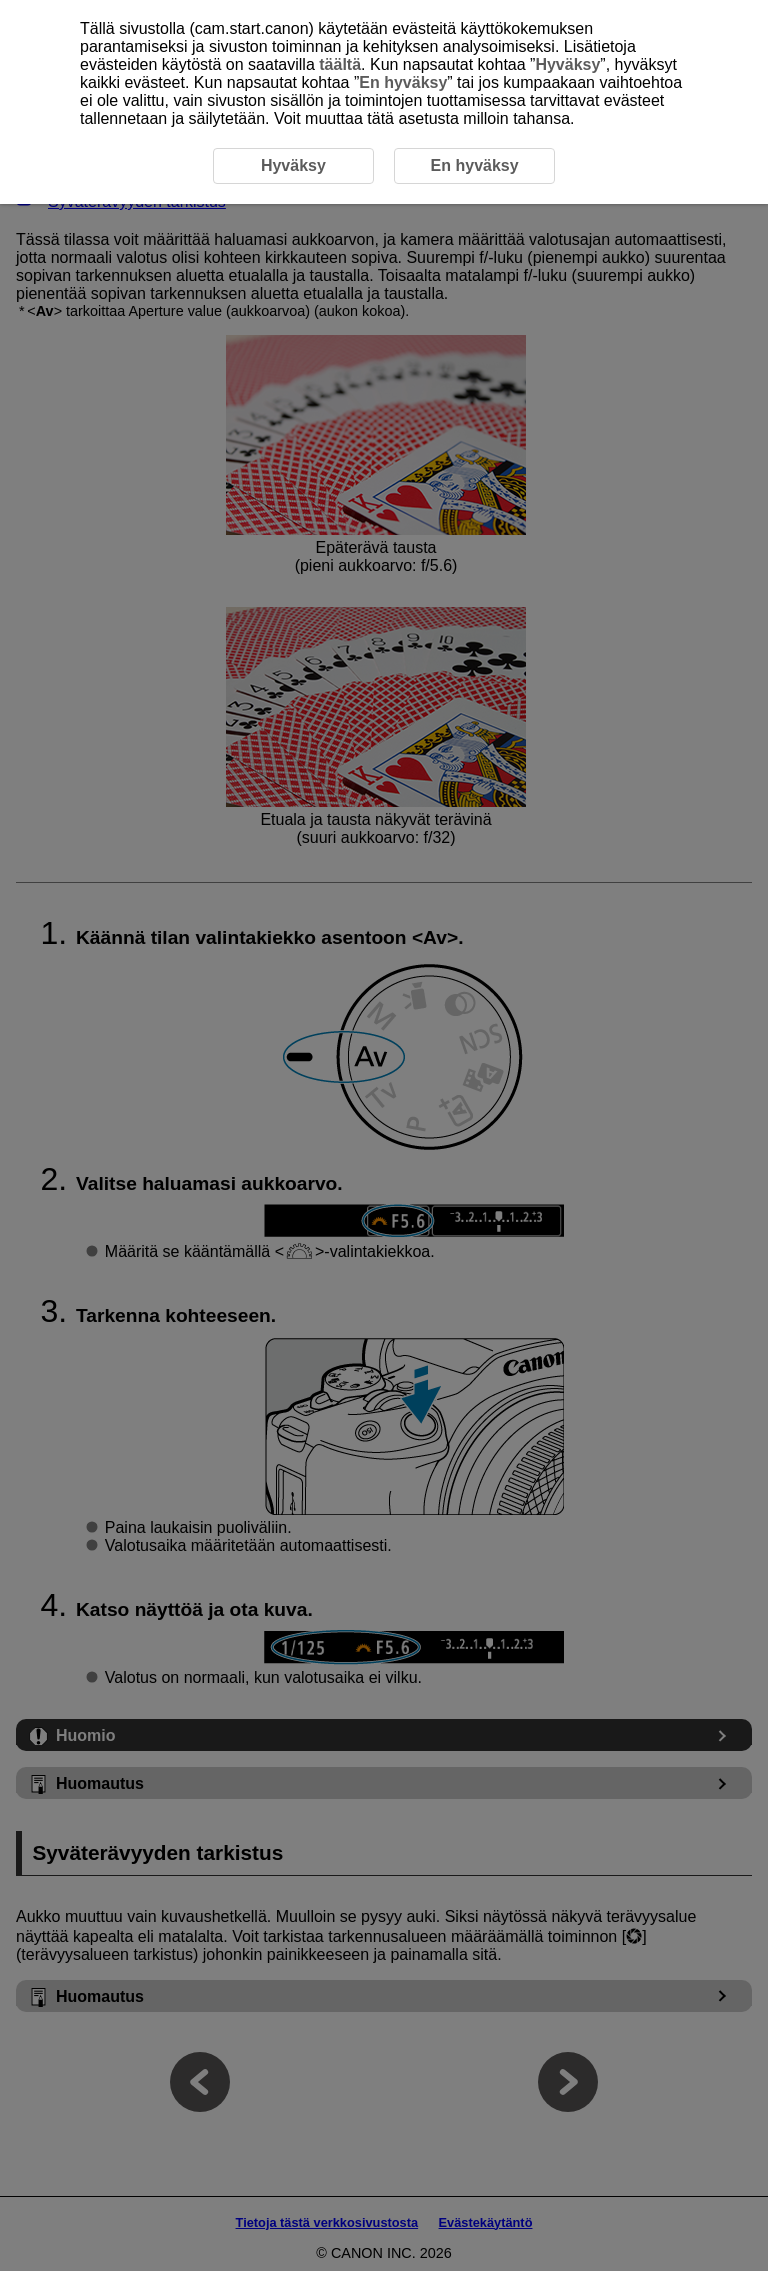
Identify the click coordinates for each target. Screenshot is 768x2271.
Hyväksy (567, 64)
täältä (340, 64)
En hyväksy (403, 82)
